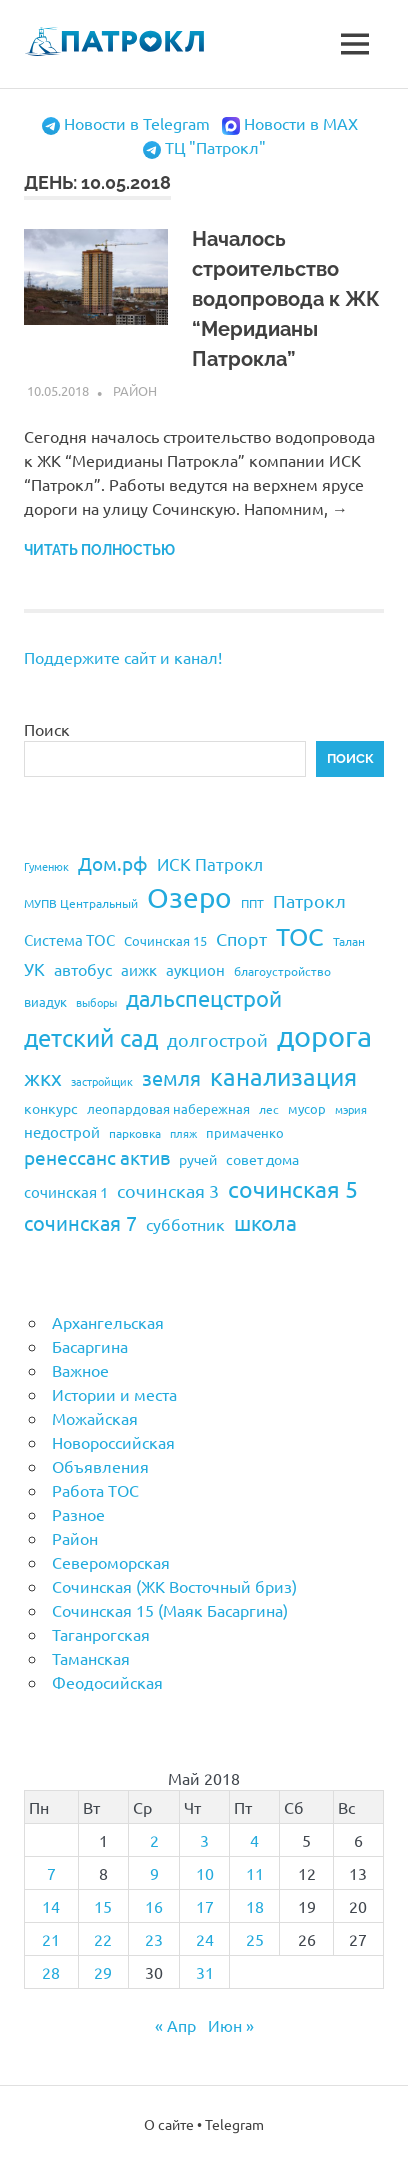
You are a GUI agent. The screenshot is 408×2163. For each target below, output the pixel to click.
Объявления (100, 1466)
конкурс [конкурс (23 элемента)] (51, 1108)
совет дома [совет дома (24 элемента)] (262, 1159)
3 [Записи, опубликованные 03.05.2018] (204, 1840)
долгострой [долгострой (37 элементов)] (217, 1039)
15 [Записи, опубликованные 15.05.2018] (103, 1906)
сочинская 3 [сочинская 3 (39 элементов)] (168, 1190)
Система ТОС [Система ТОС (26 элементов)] (69, 939)
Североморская (111, 1562)
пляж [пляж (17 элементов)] (183, 1133)
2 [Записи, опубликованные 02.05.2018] (154, 1840)
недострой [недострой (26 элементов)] (62, 1131)
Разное (78, 1514)
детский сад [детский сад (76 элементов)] (91, 1037)
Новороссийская (113, 1442)
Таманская (91, 1658)
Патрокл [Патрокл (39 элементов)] (309, 900)
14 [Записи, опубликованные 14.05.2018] (51, 1906)
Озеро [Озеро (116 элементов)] (189, 897)
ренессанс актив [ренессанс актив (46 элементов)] (97, 1157)
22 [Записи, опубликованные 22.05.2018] (103, 1939)
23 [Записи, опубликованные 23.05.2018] (154, 1939)
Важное (80, 1370)
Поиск (47, 729)
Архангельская (108, 1322)
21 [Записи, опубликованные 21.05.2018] (51, 1939)
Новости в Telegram (137, 123)
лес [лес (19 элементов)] (269, 1109)
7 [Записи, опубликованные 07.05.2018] (51, 1873)
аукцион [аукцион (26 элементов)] (195, 969)
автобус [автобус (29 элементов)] (83, 969)
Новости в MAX (301, 123)
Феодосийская (107, 1682)
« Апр (175, 2025)
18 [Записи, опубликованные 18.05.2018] (255, 1906)
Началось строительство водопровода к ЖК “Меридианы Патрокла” (286, 299)
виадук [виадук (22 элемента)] (45, 1001)
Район (135, 390)
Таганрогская (101, 1634)
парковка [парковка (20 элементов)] (135, 1133)
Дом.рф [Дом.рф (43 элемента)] (113, 863)
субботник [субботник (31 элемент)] (185, 1224)
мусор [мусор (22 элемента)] (307, 1108)
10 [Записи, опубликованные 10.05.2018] (205, 1873)
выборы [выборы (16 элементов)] (96, 1002)
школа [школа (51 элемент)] (265, 1222)
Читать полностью (99, 550)
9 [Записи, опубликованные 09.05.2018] (154, 1873)
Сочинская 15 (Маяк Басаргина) (170, 1610)
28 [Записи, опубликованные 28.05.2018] (51, 1972)
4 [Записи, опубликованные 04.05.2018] (254, 1840)
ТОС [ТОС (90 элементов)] (300, 936)
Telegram (234, 2124)
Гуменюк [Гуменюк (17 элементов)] (46, 866)
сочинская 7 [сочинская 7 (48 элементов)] (80, 1222)
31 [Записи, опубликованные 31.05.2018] (205, 1972)
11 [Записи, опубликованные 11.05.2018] (255, 1873)
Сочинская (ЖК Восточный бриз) (174, 1586)
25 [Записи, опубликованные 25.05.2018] (255, 1939)
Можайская (95, 1418)
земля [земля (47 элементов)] (171, 1077)
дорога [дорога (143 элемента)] (324, 1036)
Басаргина (90, 1346)
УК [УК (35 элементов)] (34, 968)
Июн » (231, 2025)
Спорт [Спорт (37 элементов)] (241, 938)
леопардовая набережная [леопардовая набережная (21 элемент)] (168, 1108)
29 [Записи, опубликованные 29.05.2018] (103, 1972)
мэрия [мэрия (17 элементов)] (351, 1109)
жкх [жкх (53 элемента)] (43, 1077)
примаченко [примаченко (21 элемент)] (245, 1132)
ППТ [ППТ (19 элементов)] (252, 903)
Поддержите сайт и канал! (123, 657)
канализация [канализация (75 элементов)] (283, 1076)
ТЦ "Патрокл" (215, 147)
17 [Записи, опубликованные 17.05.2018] (205, 1906)
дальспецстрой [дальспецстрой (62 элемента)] (204, 998)
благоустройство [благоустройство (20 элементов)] (282, 971)
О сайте (169, 2124)
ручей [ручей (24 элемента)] (198, 1159)
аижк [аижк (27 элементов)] (139, 969)
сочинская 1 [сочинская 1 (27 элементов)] (66, 1191)
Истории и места (114, 1394)
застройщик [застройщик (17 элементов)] (102, 1081)
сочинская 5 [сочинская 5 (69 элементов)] (293, 1188)
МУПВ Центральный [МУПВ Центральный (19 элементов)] (81, 903)
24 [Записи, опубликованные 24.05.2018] (205, 1939)
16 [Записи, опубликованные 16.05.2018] (154, 1906)
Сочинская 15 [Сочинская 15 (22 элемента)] (165, 940)
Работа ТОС (95, 1490)
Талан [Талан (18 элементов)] (349, 941)
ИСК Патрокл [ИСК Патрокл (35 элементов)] (210, 863)
